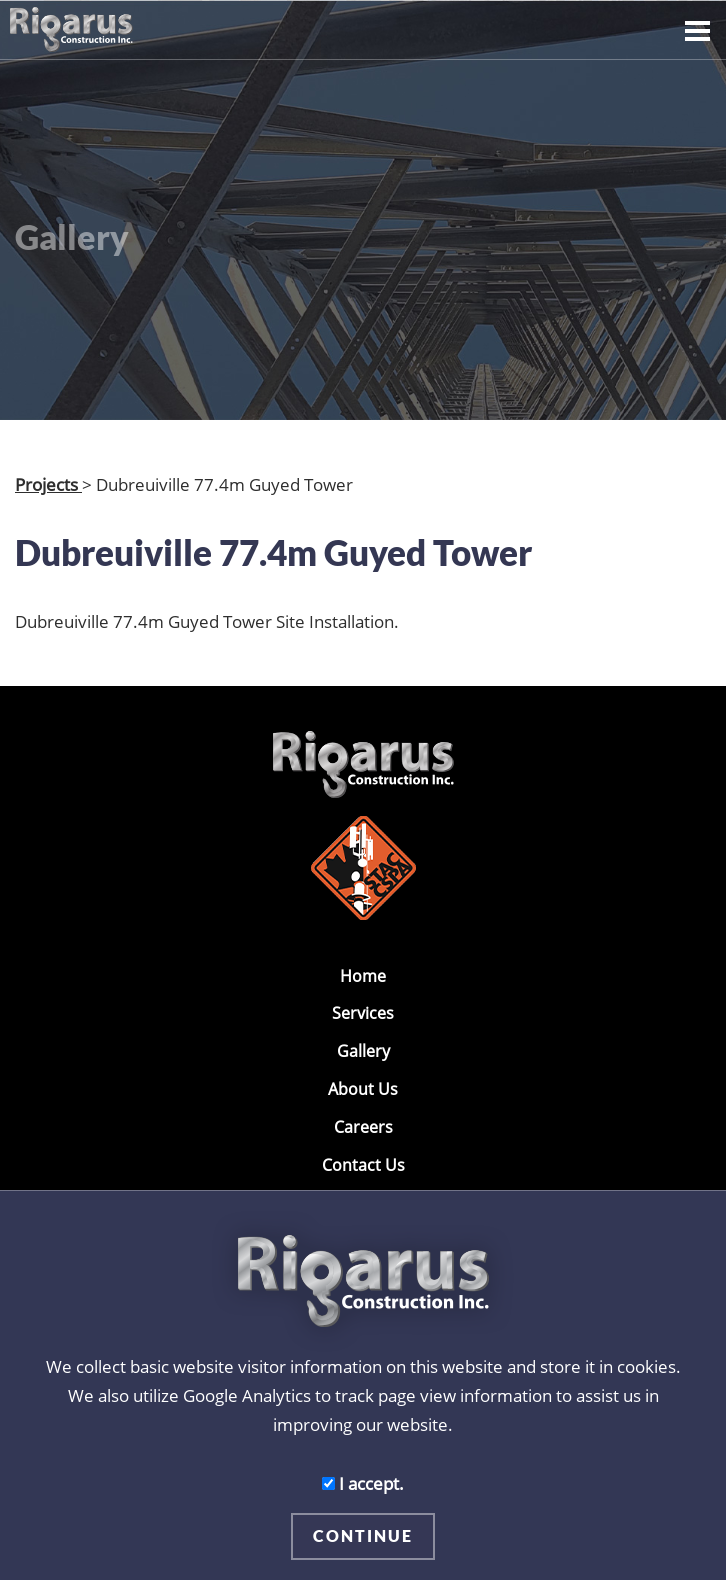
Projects (48, 484)
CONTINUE (363, 1535)
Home (363, 976)
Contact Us (363, 1165)
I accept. (363, 1483)
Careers (363, 1127)
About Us (363, 1089)
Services (363, 1013)
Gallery (363, 1051)
